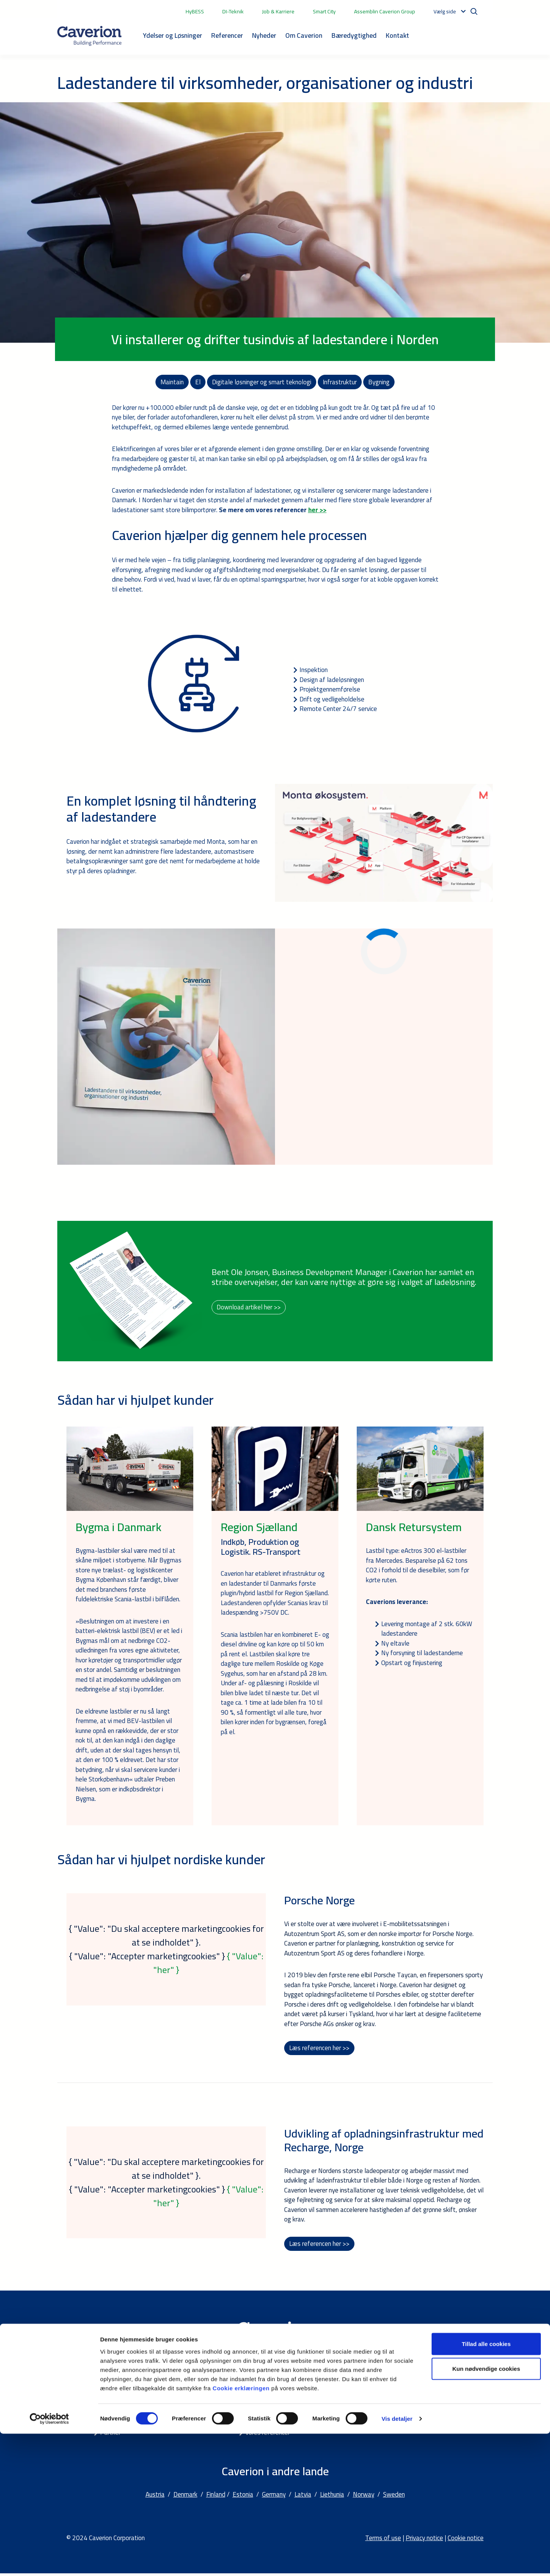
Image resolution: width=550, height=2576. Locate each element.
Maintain (172, 382)
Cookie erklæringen (242, 2530)
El (198, 382)
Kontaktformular (412, 2406)
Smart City (324, 11)
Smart (108, 2415)
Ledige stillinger (411, 2425)
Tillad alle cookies (486, 2486)
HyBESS (195, 11)
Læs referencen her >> (319, 2049)
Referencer (227, 35)
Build (106, 2406)
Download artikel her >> (249, 1308)
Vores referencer (267, 2435)
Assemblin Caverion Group (384, 11)
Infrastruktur (340, 382)
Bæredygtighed (354, 35)
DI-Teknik (233, 11)
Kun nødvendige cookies (486, 2511)
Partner (110, 2435)
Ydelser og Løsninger (172, 35)
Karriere (255, 2406)
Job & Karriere (278, 11)
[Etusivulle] (89, 36)
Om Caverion (303, 35)
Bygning (379, 382)
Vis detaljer (397, 2561)
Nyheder (264, 35)
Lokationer (404, 2396)
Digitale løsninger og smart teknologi (261, 382)
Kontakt (397, 35)
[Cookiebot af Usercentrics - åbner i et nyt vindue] (49, 2561)
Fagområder (116, 2396)
